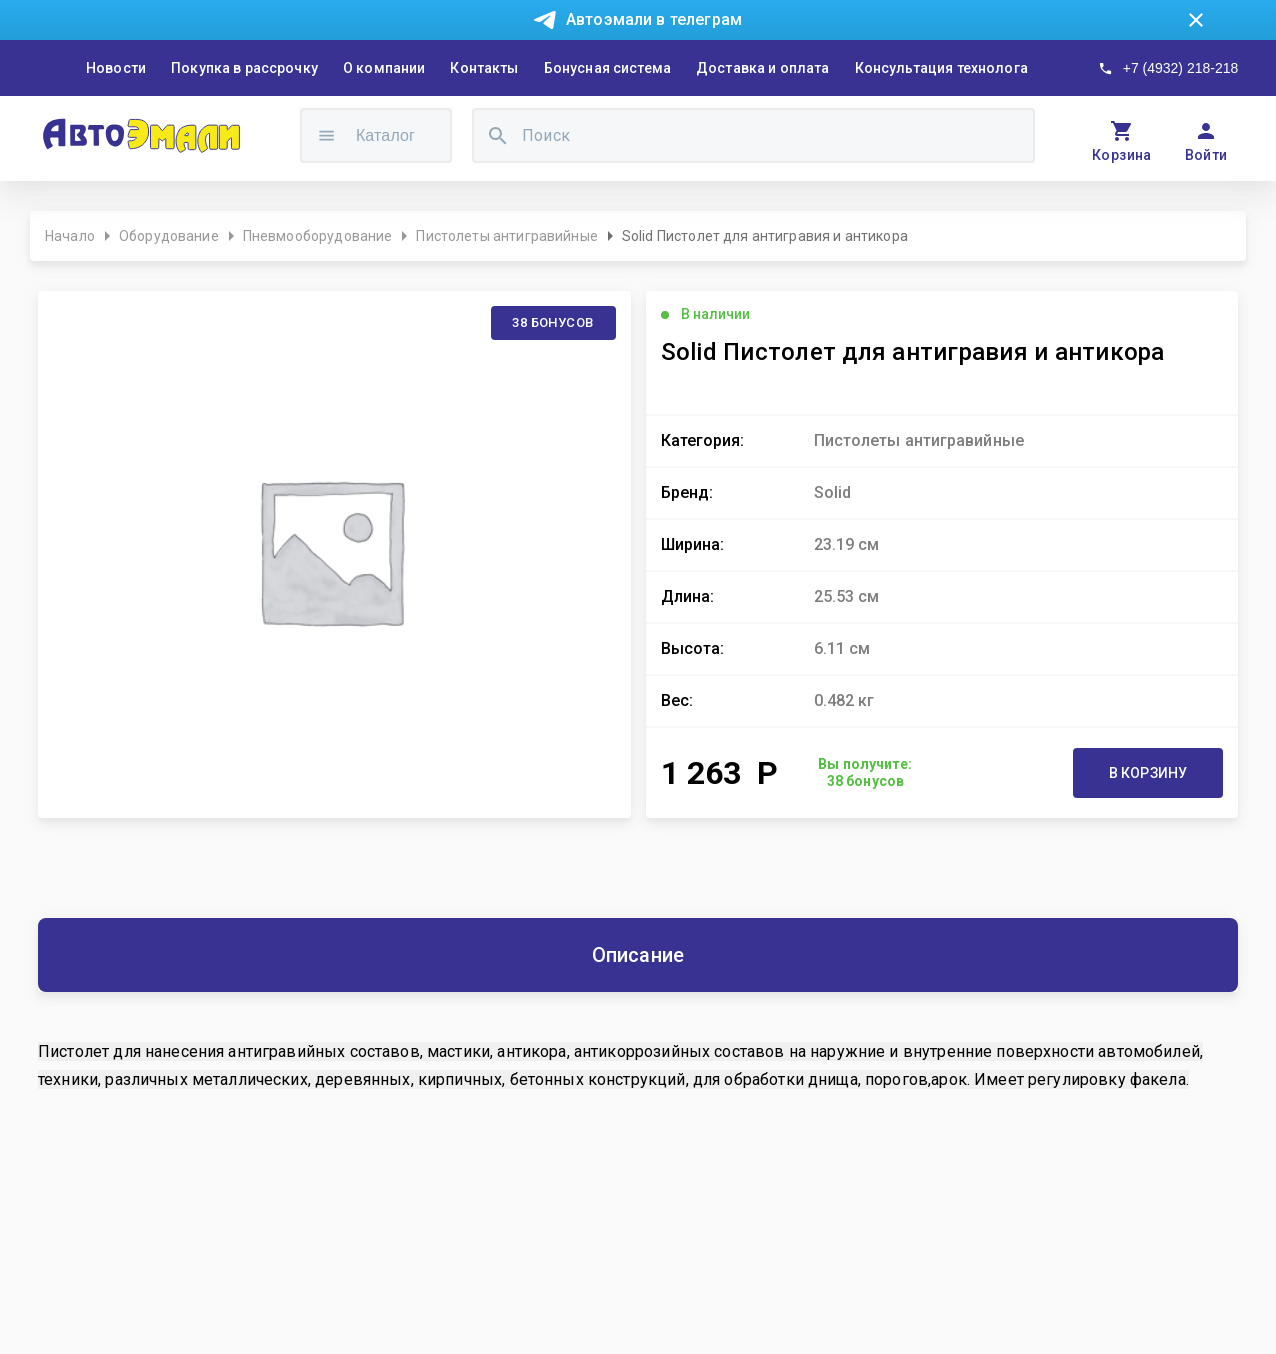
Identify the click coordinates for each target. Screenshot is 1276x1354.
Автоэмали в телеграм (654, 19)
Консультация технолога (941, 68)
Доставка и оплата (763, 68)
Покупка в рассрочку (244, 68)
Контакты (484, 68)
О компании (384, 68)
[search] (498, 135)
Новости (116, 68)
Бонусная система (607, 68)
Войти (1206, 155)
